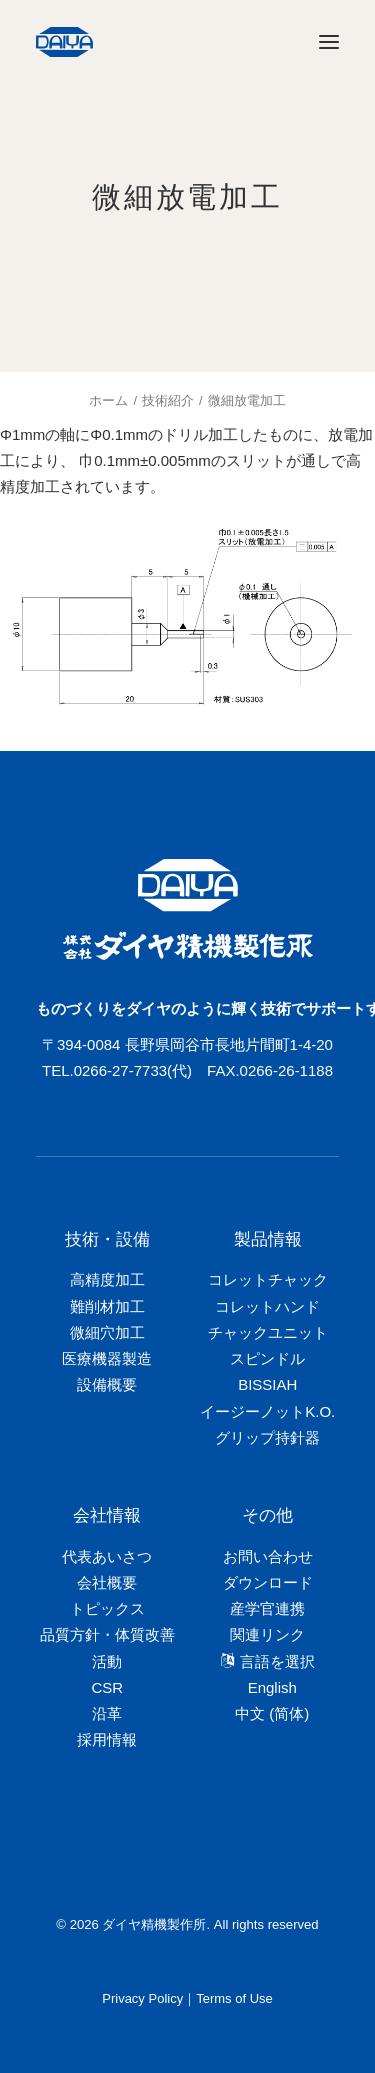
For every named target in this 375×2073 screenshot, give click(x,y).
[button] (329, 42)
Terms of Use (234, 1998)
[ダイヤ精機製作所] (158, 42)
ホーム (108, 400)
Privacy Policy (142, 1998)
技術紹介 (168, 400)
